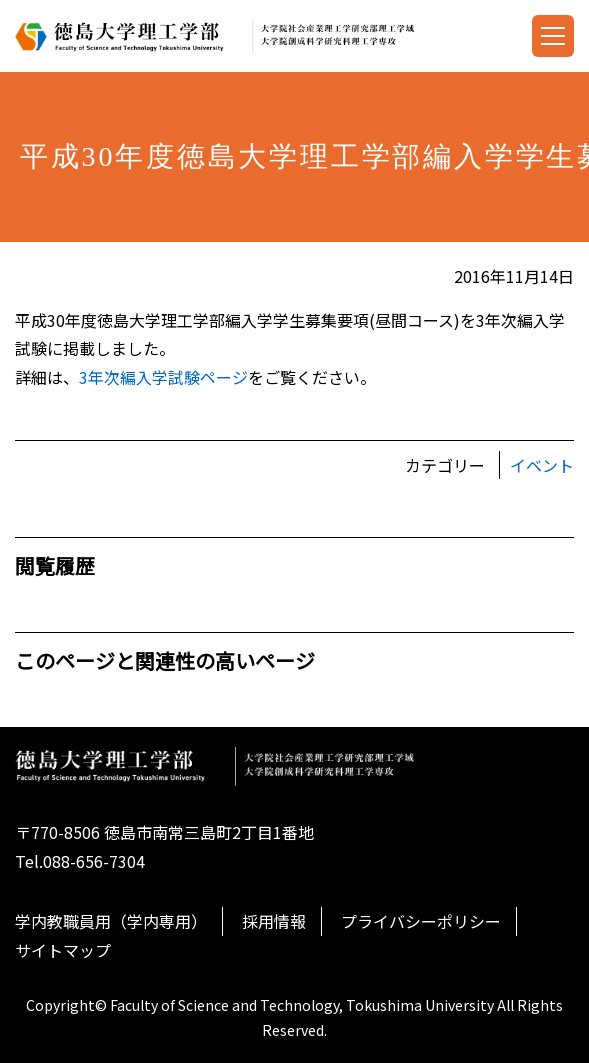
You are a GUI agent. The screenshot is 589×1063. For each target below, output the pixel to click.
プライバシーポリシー (421, 921)
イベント (542, 465)
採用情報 (274, 921)
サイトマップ (63, 950)
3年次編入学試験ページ (163, 377)
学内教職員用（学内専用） (111, 921)
